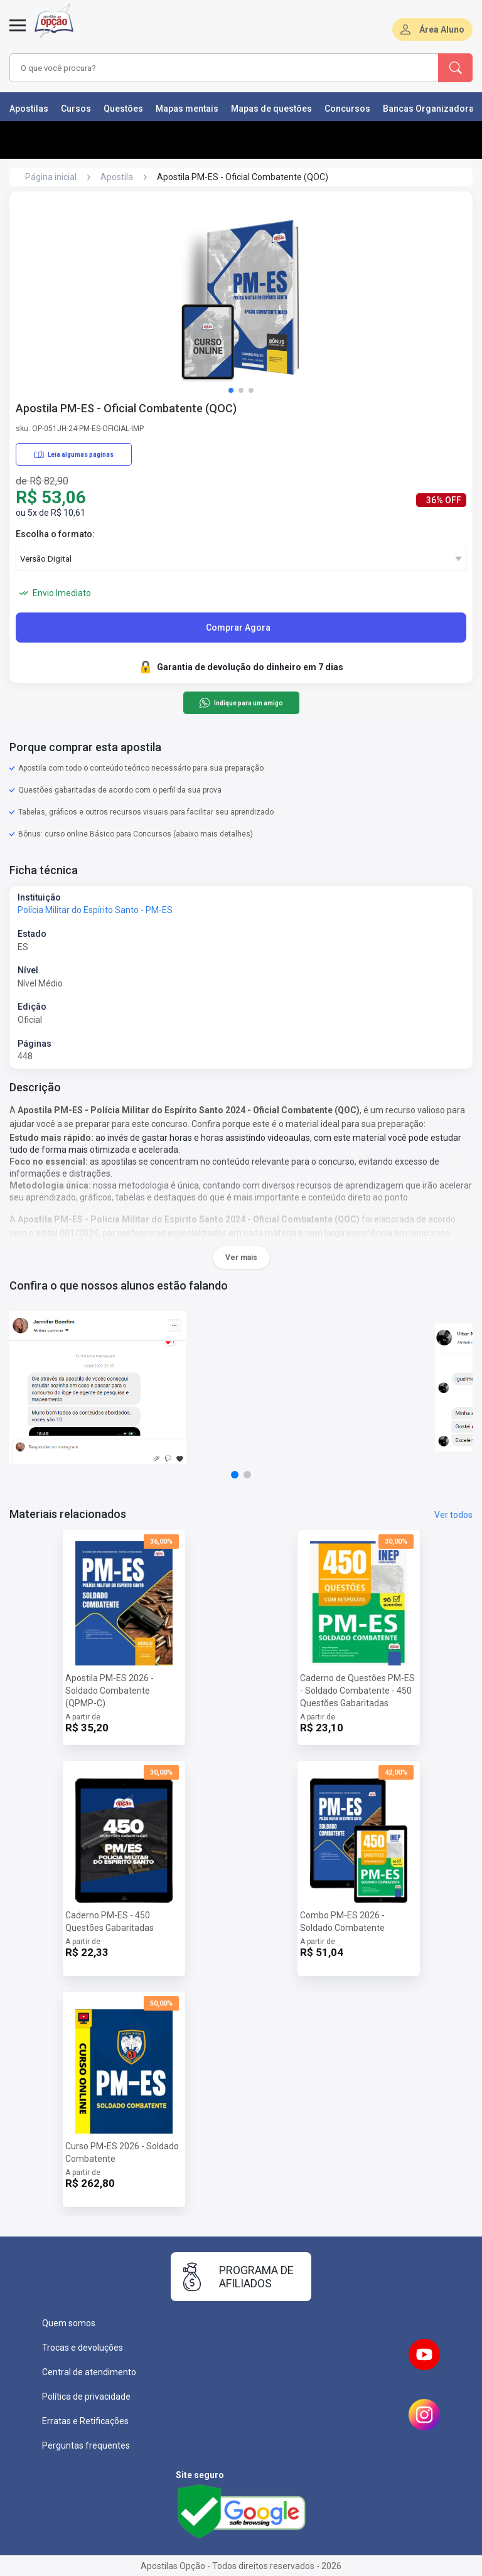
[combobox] (206, 68)
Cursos (76, 109)
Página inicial (51, 177)
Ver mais (241, 1257)
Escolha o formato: (55, 534)
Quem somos (68, 2323)
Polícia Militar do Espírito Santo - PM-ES (95, 910)
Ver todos (453, 1515)
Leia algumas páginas (74, 454)
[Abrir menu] (17, 32)
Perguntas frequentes (86, 2445)
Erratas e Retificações (85, 2421)
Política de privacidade (86, 2397)
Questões (123, 109)
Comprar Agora (238, 628)
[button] (230, 390)
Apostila (116, 177)
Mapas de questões (271, 109)
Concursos (347, 109)
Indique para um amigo (240, 703)
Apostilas (28, 109)
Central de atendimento (89, 2372)
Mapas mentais (187, 109)
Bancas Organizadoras (431, 109)
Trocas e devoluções (82, 2348)
